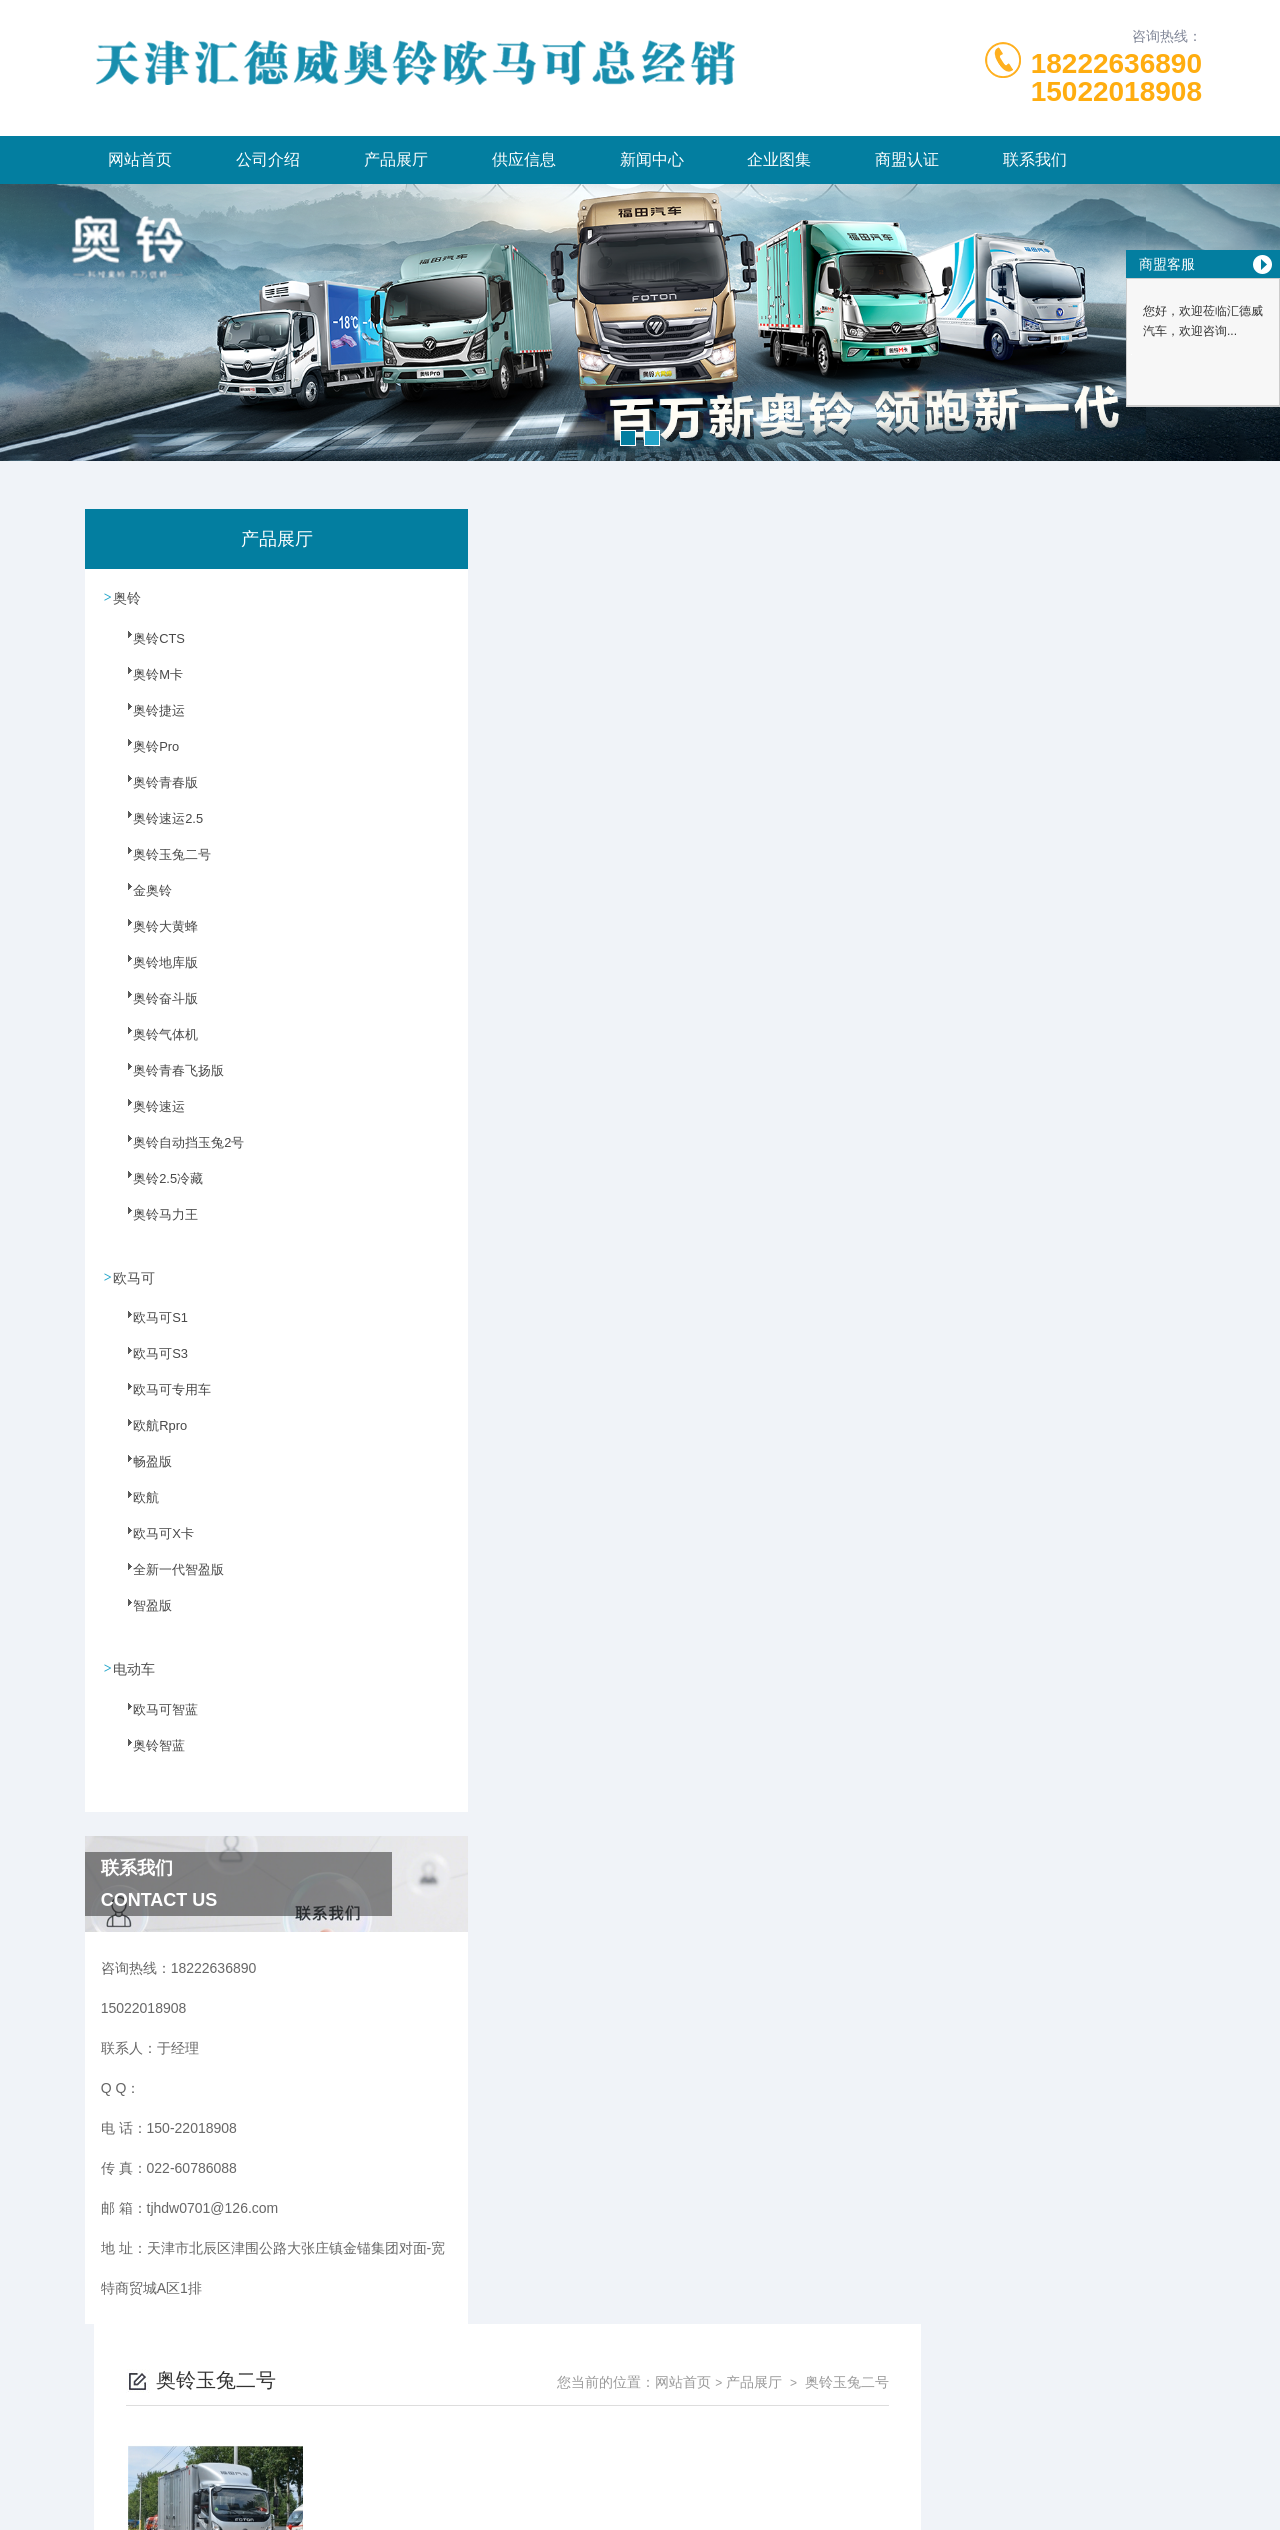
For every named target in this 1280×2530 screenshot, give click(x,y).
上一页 (731, 858)
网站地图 (640, 2498)
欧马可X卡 (151, 1544)
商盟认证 (907, 159)
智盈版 (141, 1616)
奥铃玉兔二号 (159, 865)
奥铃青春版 (153, 793)
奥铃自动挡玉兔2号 (174, 1153)
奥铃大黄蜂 (153, 937)
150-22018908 (430, 2402)
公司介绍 (268, 159)
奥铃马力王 (153, 1225)
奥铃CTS (147, 649)
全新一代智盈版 (165, 1580)
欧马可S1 (148, 1328)
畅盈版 (141, 1472)
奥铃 (128, 597)
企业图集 (779, 159)
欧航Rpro (148, 1436)
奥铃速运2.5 (155, 829)
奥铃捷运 (147, 721)
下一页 (846, 858)
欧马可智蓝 (153, 1719)
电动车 (135, 1667)
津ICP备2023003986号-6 (788, 2434)
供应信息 (524, 159)
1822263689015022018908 (1116, 77)
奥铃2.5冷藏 (155, 1189)
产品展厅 (396, 159)
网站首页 (140, 159)
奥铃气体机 (153, 1045)
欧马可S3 (148, 1364)
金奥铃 (141, 901)
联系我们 (1035, 159)
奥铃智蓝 (147, 1755)
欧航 (135, 1508)
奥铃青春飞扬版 (165, 1081)
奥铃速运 (147, 1117)
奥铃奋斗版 (153, 1009)
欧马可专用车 (159, 1400)
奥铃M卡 (146, 685)
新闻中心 (652, 159)
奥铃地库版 (153, 973)
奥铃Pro (144, 757)
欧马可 (135, 1276)
